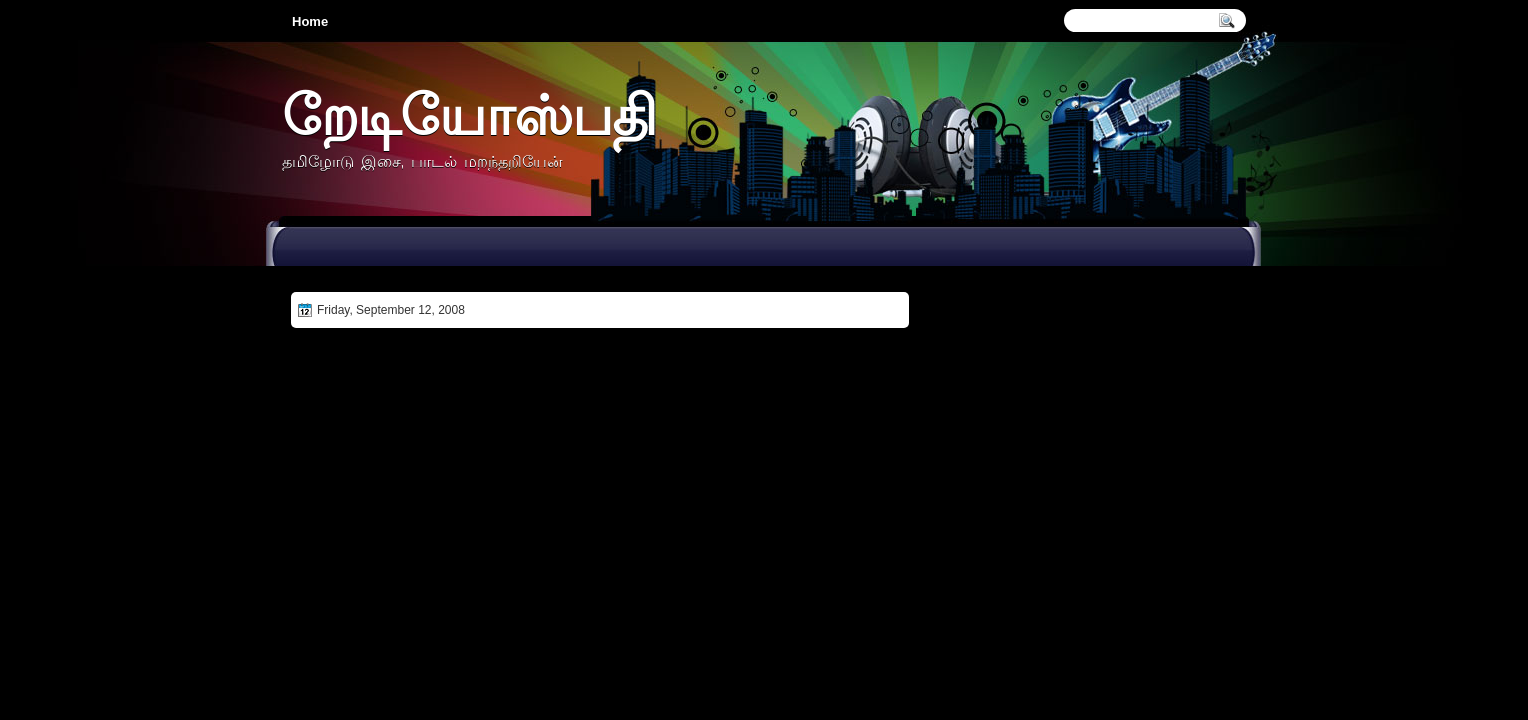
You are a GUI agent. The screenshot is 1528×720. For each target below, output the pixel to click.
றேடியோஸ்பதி (469, 114)
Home (310, 21)
